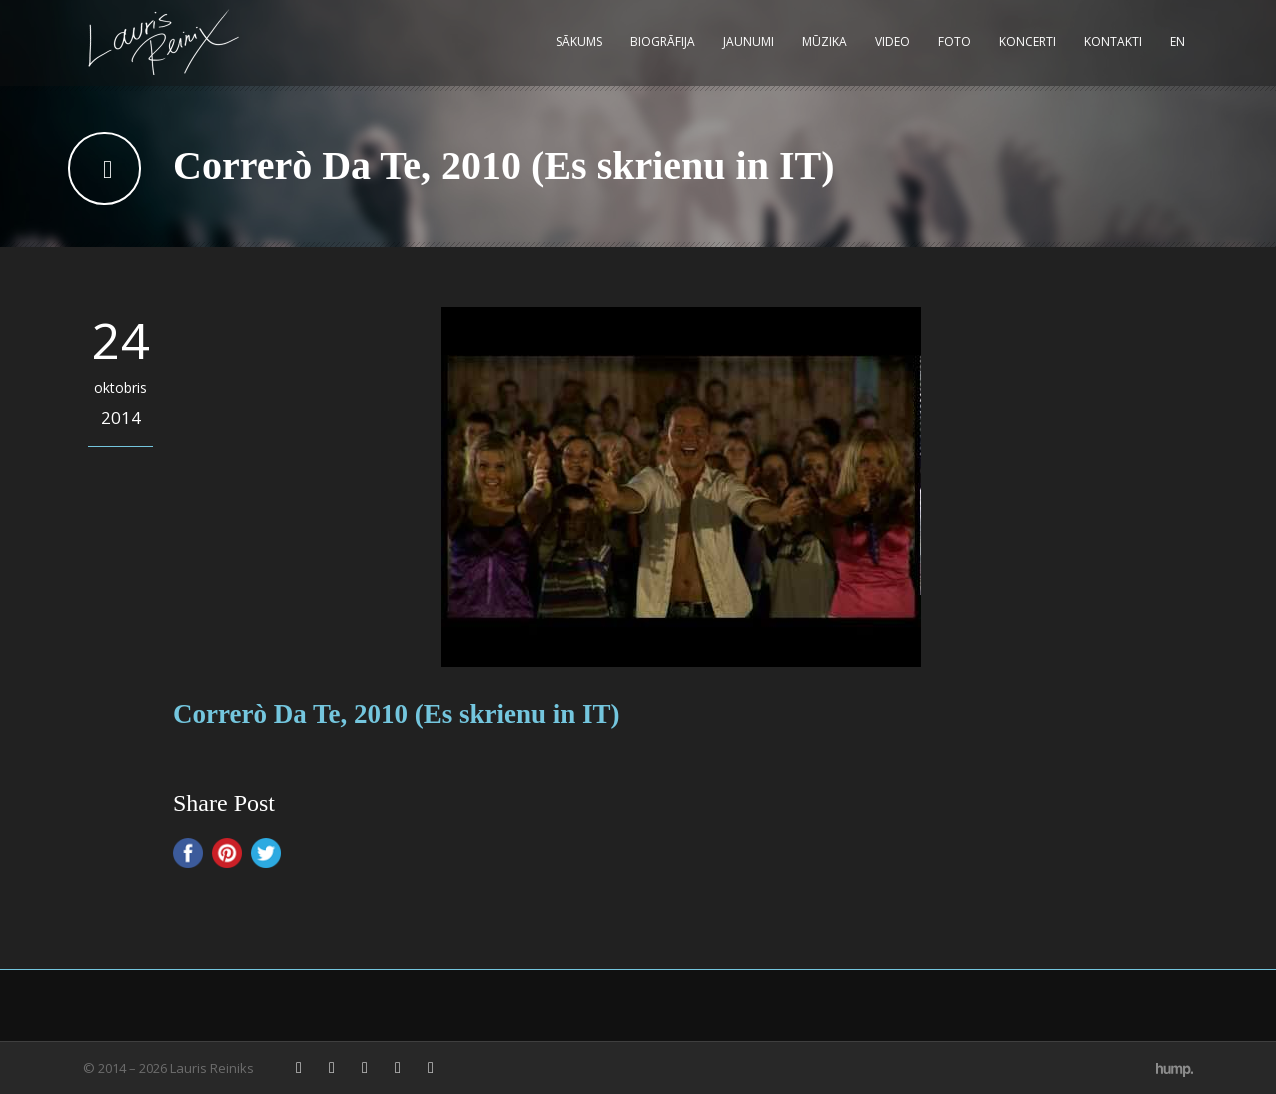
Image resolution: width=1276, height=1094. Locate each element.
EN (1177, 41)
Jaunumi (748, 41)
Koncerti (1027, 41)
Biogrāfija (662, 41)
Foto (954, 41)
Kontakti (1113, 41)
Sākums (579, 41)
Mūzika (824, 41)
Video (892, 41)
